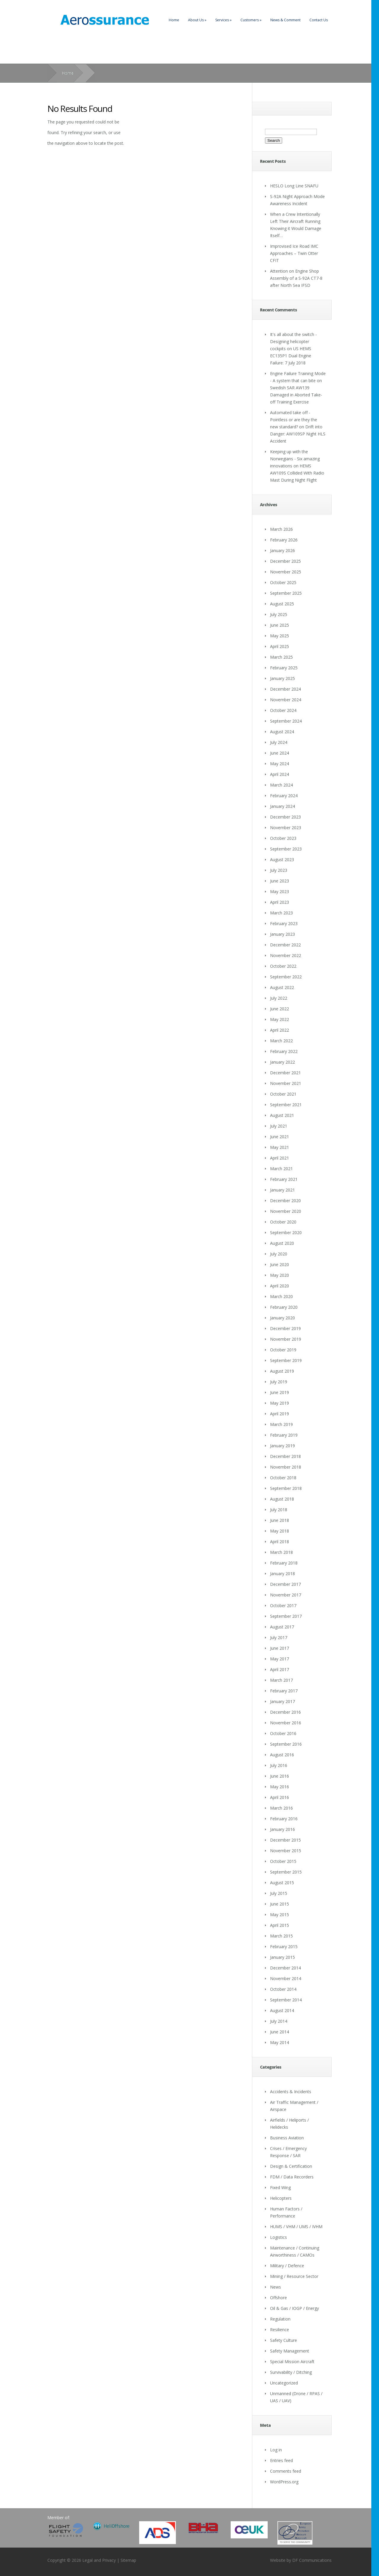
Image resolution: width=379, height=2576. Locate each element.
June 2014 (279, 2032)
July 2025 (278, 614)
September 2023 (286, 849)
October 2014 (283, 1989)
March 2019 (281, 1424)
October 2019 (283, 1350)
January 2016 (282, 1829)
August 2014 (282, 2010)
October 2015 (283, 1861)
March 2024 (281, 785)
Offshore (278, 2297)
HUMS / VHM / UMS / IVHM (296, 2226)
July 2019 (278, 1382)
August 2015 (282, 1882)
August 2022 (282, 987)
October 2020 (283, 1222)
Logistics (278, 2237)
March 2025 (281, 657)
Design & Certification (291, 2166)
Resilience (279, 2329)
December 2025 (285, 561)
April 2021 (279, 1158)
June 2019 (279, 1392)
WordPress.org (284, 2482)
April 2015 (279, 1925)
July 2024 (278, 742)
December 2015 (285, 1840)
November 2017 (285, 1595)
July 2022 (278, 998)
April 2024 (279, 774)
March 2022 (281, 1040)
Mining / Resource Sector (294, 2276)
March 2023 (281, 913)
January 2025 (282, 678)
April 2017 (279, 1669)
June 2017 (279, 1648)
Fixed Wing (280, 2187)
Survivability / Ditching (291, 2372)
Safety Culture (283, 2340)
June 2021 (279, 1136)
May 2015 (279, 1914)
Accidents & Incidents (290, 2091)
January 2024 (282, 806)
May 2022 (279, 1019)
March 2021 (281, 1168)
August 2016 (282, 1754)
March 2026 (281, 529)
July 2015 (278, 1893)
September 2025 (286, 593)
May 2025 (279, 636)
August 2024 (282, 731)
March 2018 (281, 1552)
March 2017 (281, 1680)
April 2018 (279, 1541)
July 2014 (278, 2021)
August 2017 (282, 1627)
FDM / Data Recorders (292, 2177)
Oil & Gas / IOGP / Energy (294, 2308)
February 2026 (284, 540)
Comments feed (285, 2471)
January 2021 (282, 1190)
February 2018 (284, 1563)
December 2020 (285, 1200)
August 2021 (282, 1115)
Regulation (280, 2319)
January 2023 (282, 934)
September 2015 (286, 1872)
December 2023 (285, 817)
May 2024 (279, 763)
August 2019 (282, 1371)
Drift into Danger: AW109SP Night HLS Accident (297, 434)
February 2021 (284, 1179)
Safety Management (289, 2351)
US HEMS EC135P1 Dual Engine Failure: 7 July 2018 (290, 356)
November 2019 (285, 1339)
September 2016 (286, 1744)
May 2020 (279, 1275)
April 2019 (279, 1413)
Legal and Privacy (99, 2560)
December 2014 (285, 1968)
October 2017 (283, 1605)
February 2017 (284, 1691)
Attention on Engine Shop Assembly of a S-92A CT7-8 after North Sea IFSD (296, 278)
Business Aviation (287, 2138)
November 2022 (285, 955)
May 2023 (279, 891)
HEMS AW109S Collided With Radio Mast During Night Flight (297, 473)
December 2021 (285, 1072)
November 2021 (285, 1083)
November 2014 (285, 1978)
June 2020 (279, 1264)
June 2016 (279, 1776)
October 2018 (283, 1477)
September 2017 (286, 1616)
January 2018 (282, 1573)
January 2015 (282, 1957)
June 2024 (279, 753)
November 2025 (285, 572)
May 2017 (279, 1659)
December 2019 (285, 1328)
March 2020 (281, 1296)
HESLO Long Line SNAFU (294, 186)
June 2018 (279, 1520)
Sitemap (128, 2560)
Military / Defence (287, 2265)
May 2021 (279, 1147)
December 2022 (285, 945)
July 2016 (278, 1765)
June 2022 (279, 1009)
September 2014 (286, 2000)
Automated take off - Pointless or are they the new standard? (293, 420)
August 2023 (282, 859)
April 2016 (279, 1797)
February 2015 (284, 1946)
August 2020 (282, 1243)
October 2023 (283, 838)
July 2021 (278, 1126)
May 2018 (279, 1531)
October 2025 (283, 582)
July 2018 (278, 1509)
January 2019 (282, 1445)
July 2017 (278, 1637)
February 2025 (284, 667)
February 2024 (284, 795)
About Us (197, 19)
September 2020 (286, 1232)
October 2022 (283, 966)
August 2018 (282, 1499)
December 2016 (285, 1712)
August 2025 (282, 604)
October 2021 (283, 1094)
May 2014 (279, 2042)
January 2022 (282, 1062)
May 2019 (279, 1403)
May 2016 (279, 1786)
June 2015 (279, 1904)
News (275, 2287)
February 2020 (284, 1307)
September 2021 (286, 1104)
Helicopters (281, 2198)
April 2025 (279, 646)
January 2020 (282, 1318)
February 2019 (284, 1435)
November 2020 (285, 1211)
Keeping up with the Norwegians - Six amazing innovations (295, 459)
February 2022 (284, 1051)
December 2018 (285, 1456)
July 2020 (278, 1254)
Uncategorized (284, 2383)
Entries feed (281, 2460)
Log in (276, 2450)
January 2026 (282, 550)
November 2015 (285, 1850)
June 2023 (279, 881)
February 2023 (284, 923)
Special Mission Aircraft (292, 2361)
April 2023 (279, 902)
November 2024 (285, 699)
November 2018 (285, 1467)
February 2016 (284, 1818)
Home (174, 19)
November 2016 (285, 1723)
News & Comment (285, 19)
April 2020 (279, 1286)
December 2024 (285, 689)
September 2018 (286, 1488)
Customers (250, 19)
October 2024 (283, 710)
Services (223, 19)
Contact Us (318, 19)
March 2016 (281, 1808)
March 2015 (281, 1936)
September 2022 (286, 977)
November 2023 (285, 827)
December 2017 (285, 1584)
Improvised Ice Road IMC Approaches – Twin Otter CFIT (294, 253)
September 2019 (286, 1360)
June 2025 (279, 625)
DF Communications (312, 2560)
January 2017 (282, 1701)
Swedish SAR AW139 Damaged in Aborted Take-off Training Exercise (296, 395)
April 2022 (279, 1030)
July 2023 (278, 870)
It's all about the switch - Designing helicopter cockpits (293, 341)
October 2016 (283, 1733)
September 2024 (286, 721)
